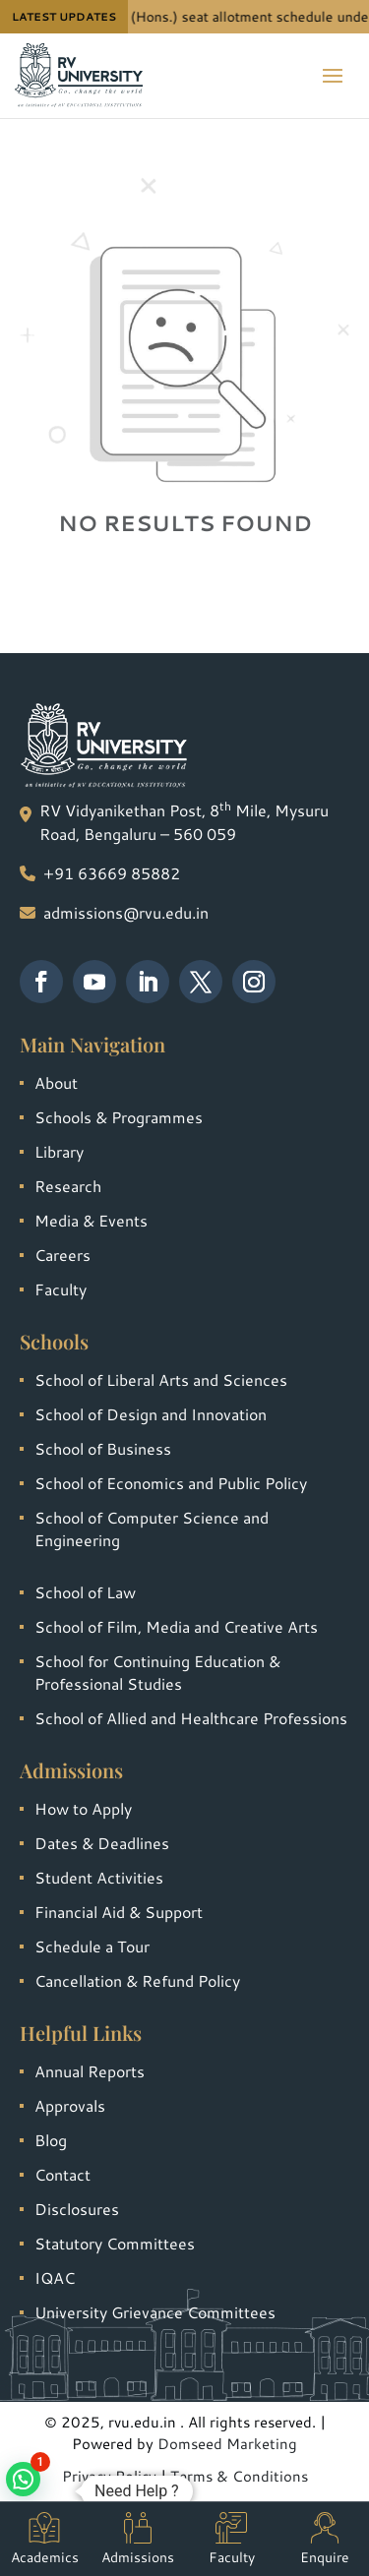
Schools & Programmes (118, 1117)
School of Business (102, 1448)
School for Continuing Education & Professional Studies (157, 1672)
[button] (23, 2479)
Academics (45, 2539)
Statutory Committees (114, 2243)
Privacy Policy (109, 2476)
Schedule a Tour (92, 1946)
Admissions (137, 2539)
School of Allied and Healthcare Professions (190, 1718)
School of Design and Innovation (150, 1414)
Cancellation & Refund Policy (137, 1980)
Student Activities (98, 1877)
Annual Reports (89, 2071)
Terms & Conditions (239, 2476)
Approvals (69, 2105)
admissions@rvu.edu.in (126, 912)
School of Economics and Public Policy (170, 1482)
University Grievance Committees (155, 2312)
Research (67, 1185)
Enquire (324, 2539)
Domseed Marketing (227, 2443)
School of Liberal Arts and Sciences (160, 1379)
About (56, 1082)
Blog (50, 2139)
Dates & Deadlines (101, 1842)
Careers (62, 1254)
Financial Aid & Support (118, 1911)
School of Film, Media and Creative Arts (176, 1626)
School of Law (85, 1592)
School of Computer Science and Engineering (151, 1528)
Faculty (60, 1289)
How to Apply (83, 1808)
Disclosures (76, 2208)
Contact (62, 2174)
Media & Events (91, 1220)
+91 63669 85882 (111, 873)
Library (59, 1151)
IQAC (54, 2277)
